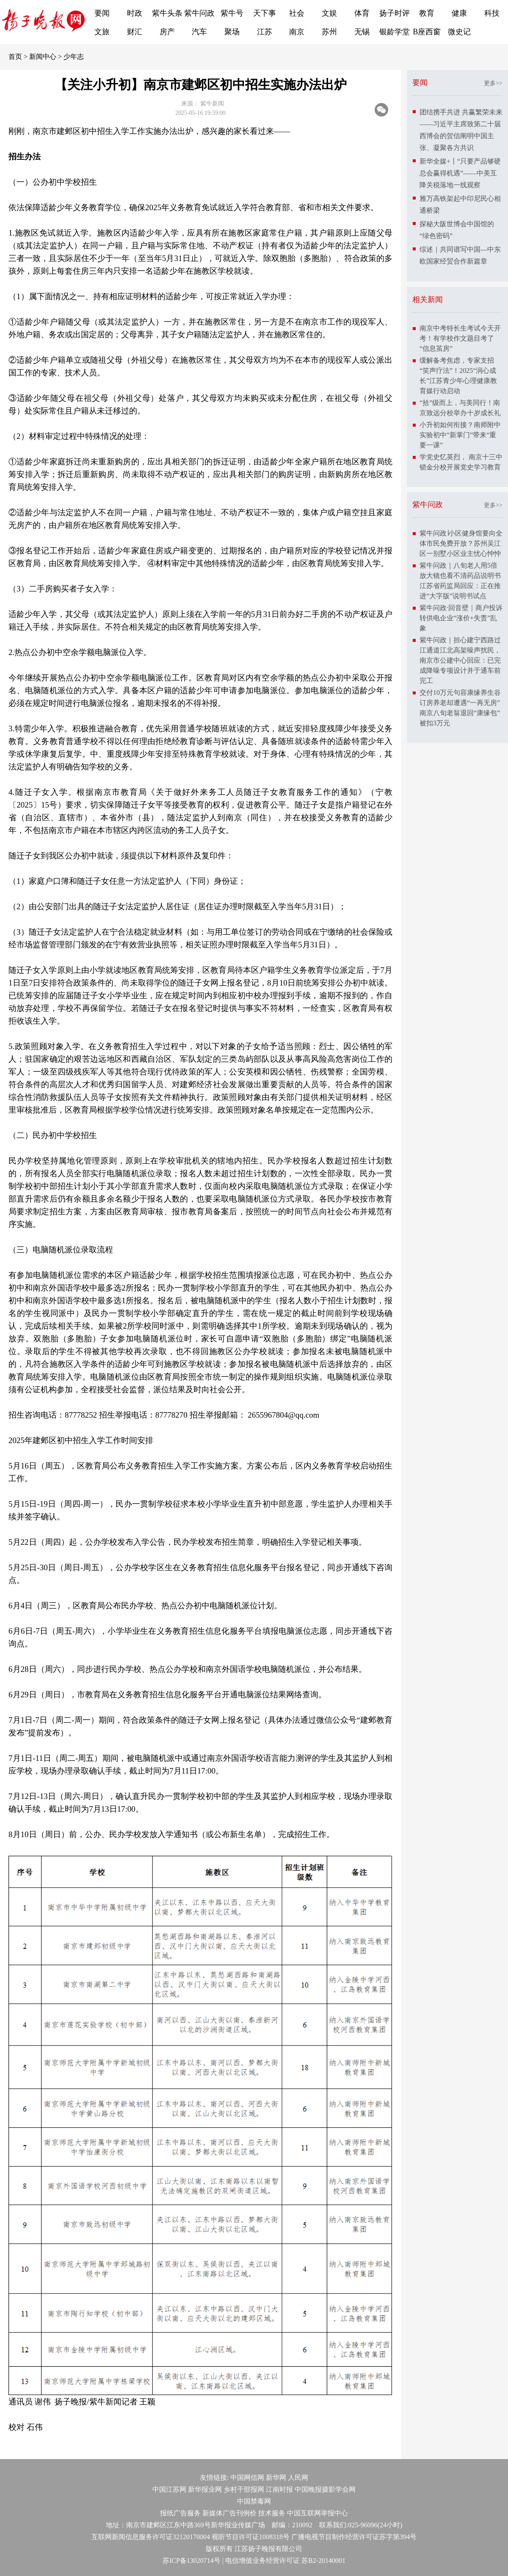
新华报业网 (205, 2489)
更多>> (493, 83)
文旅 (102, 32)
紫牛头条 (167, 13)
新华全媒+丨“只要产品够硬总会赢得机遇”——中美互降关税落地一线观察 (460, 173)
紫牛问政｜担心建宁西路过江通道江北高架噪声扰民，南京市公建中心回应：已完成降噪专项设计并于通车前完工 (460, 660)
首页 (15, 56)
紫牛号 (232, 13)
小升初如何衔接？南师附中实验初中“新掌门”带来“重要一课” (460, 435)
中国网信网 (247, 2477)
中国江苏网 (169, 2489)
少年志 (74, 56)
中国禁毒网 (254, 2501)
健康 (459, 13)
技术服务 (271, 2513)
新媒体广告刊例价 (229, 2513)
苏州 (329, 32)
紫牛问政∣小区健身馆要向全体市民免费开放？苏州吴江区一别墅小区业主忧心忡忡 (461, 543)
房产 (167, 32)
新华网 (276, 2477)
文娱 (329, 13)
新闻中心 (42, 56)
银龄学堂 (394, 32)
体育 (362, 13)
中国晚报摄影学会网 (325, 2489)
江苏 (264, 32)
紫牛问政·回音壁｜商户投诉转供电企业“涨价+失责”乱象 (461, 618)
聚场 (232, 32)
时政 (134, 13)
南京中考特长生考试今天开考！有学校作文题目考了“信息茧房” (460, 338)
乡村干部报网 (244, 2489)
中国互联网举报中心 (317, 2513)
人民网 (298, 2477)
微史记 (459, 32)
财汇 (134, 32)
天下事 (264, 13)
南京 (296, 32)
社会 (296, 13)
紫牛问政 (199, 13)
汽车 (199, 32)
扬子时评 (394, 13)
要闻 (102, 13)
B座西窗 (427, 32)
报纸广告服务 (180, 2513)
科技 (492, 13)
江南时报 (279, 2489)
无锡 (362, 32)
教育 (426, 13)
